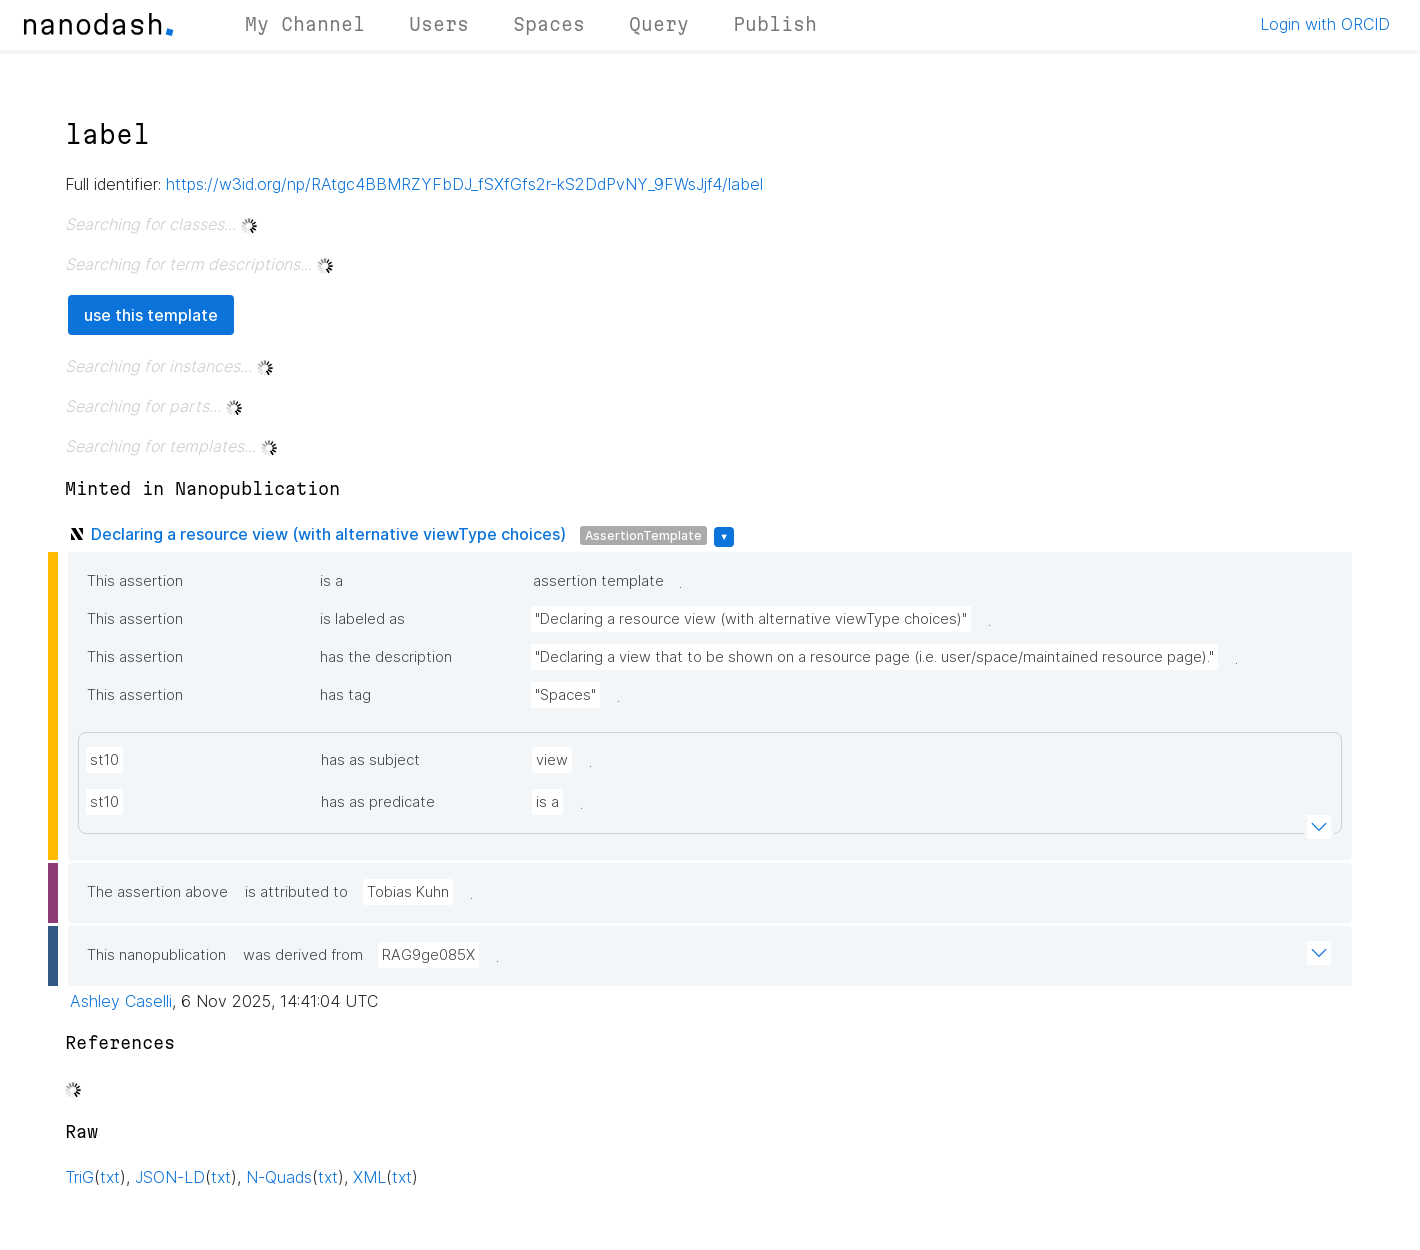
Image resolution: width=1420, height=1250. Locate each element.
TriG (79, 1177)
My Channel (305, 24)
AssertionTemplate (643, 535)
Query (659, 24)
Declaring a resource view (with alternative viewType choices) (328, 534)
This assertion (135, 581)
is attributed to (296, 892)
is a (331, 581)
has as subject (370, 760)
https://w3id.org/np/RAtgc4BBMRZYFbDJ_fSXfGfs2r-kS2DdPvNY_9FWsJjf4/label (464, 184)
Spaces (549, 24)
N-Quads (279, 1177)
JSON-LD (170, 1177)
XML (369, 1177)
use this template (151, 315)
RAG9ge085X (428, 955)
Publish (775, 24)
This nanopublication (156, 955)
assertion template (598, 581)
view (552, 760)
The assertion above (157, 892)
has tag (345, 695)
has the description (386, 657)
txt (110, 1177)
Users (439, 24)
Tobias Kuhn (408, 892)
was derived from (303, 955)
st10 (104, 760)
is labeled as (362, 619)
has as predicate (378, 802)
